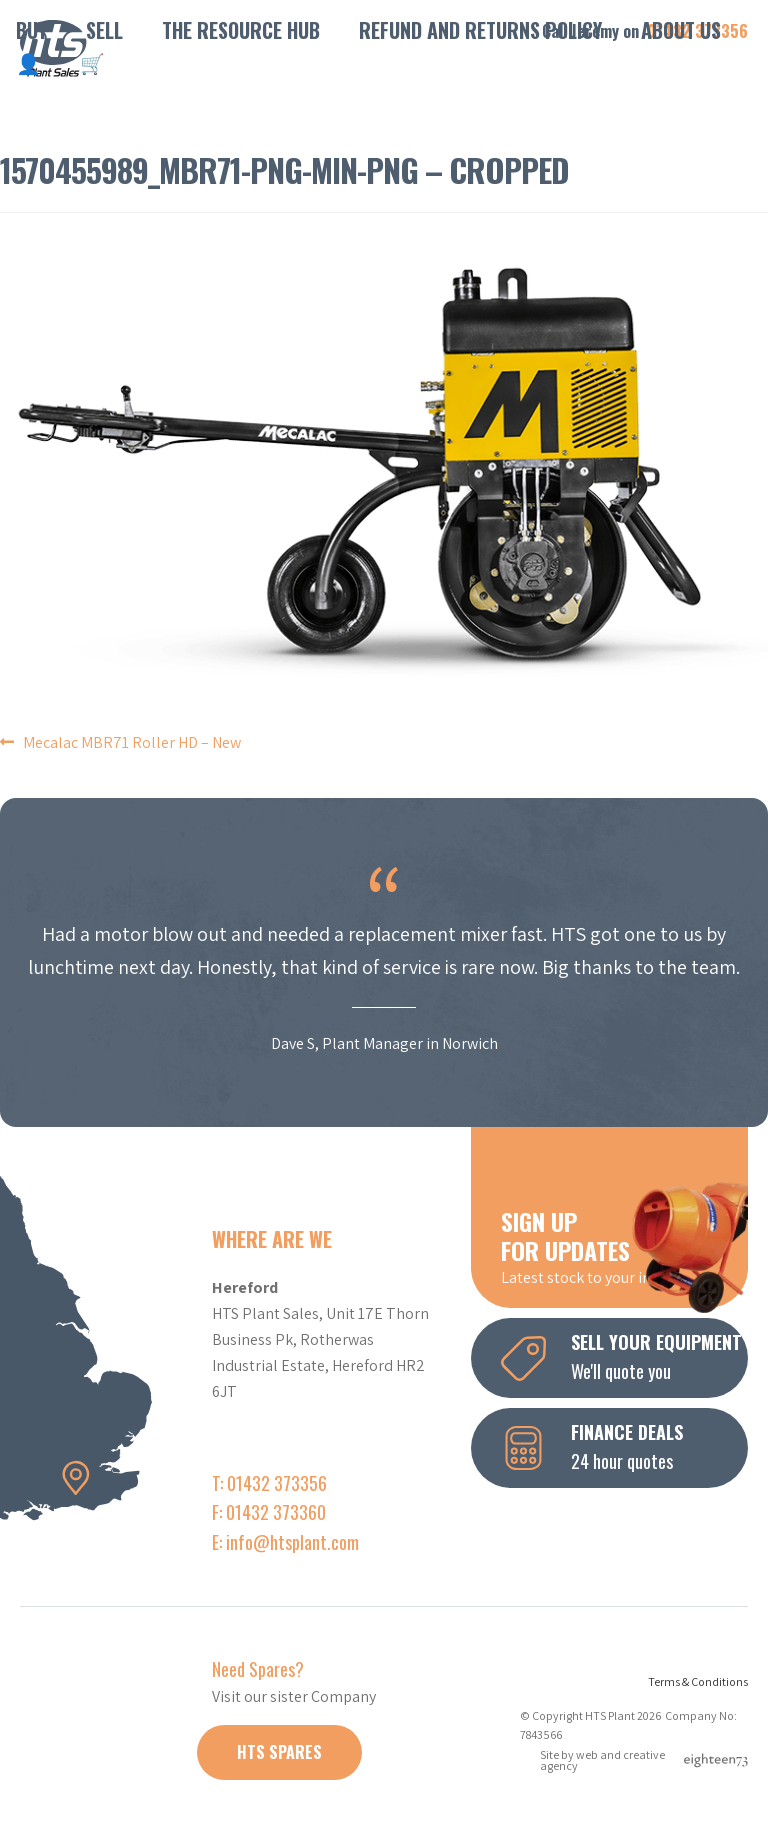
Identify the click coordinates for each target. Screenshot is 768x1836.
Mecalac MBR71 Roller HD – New (132, 742)
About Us (681, 30)
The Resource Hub (241, 30)
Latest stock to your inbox (624, 1246)
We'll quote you (624, 1356)
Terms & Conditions (698, 1681)
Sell (104, 30)
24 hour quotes (624, 1446)
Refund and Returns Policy (480, 30)
